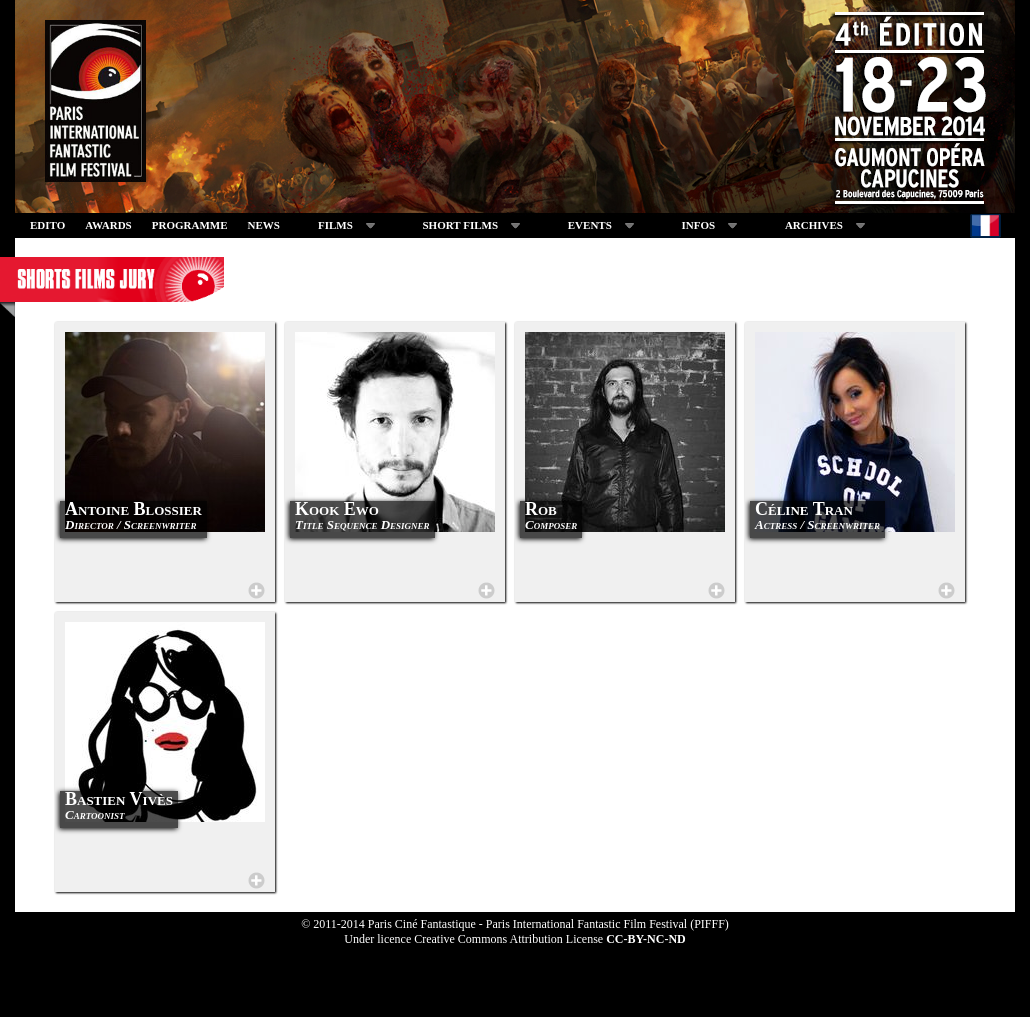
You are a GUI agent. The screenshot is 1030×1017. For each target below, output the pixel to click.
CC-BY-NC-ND (646, 939)
